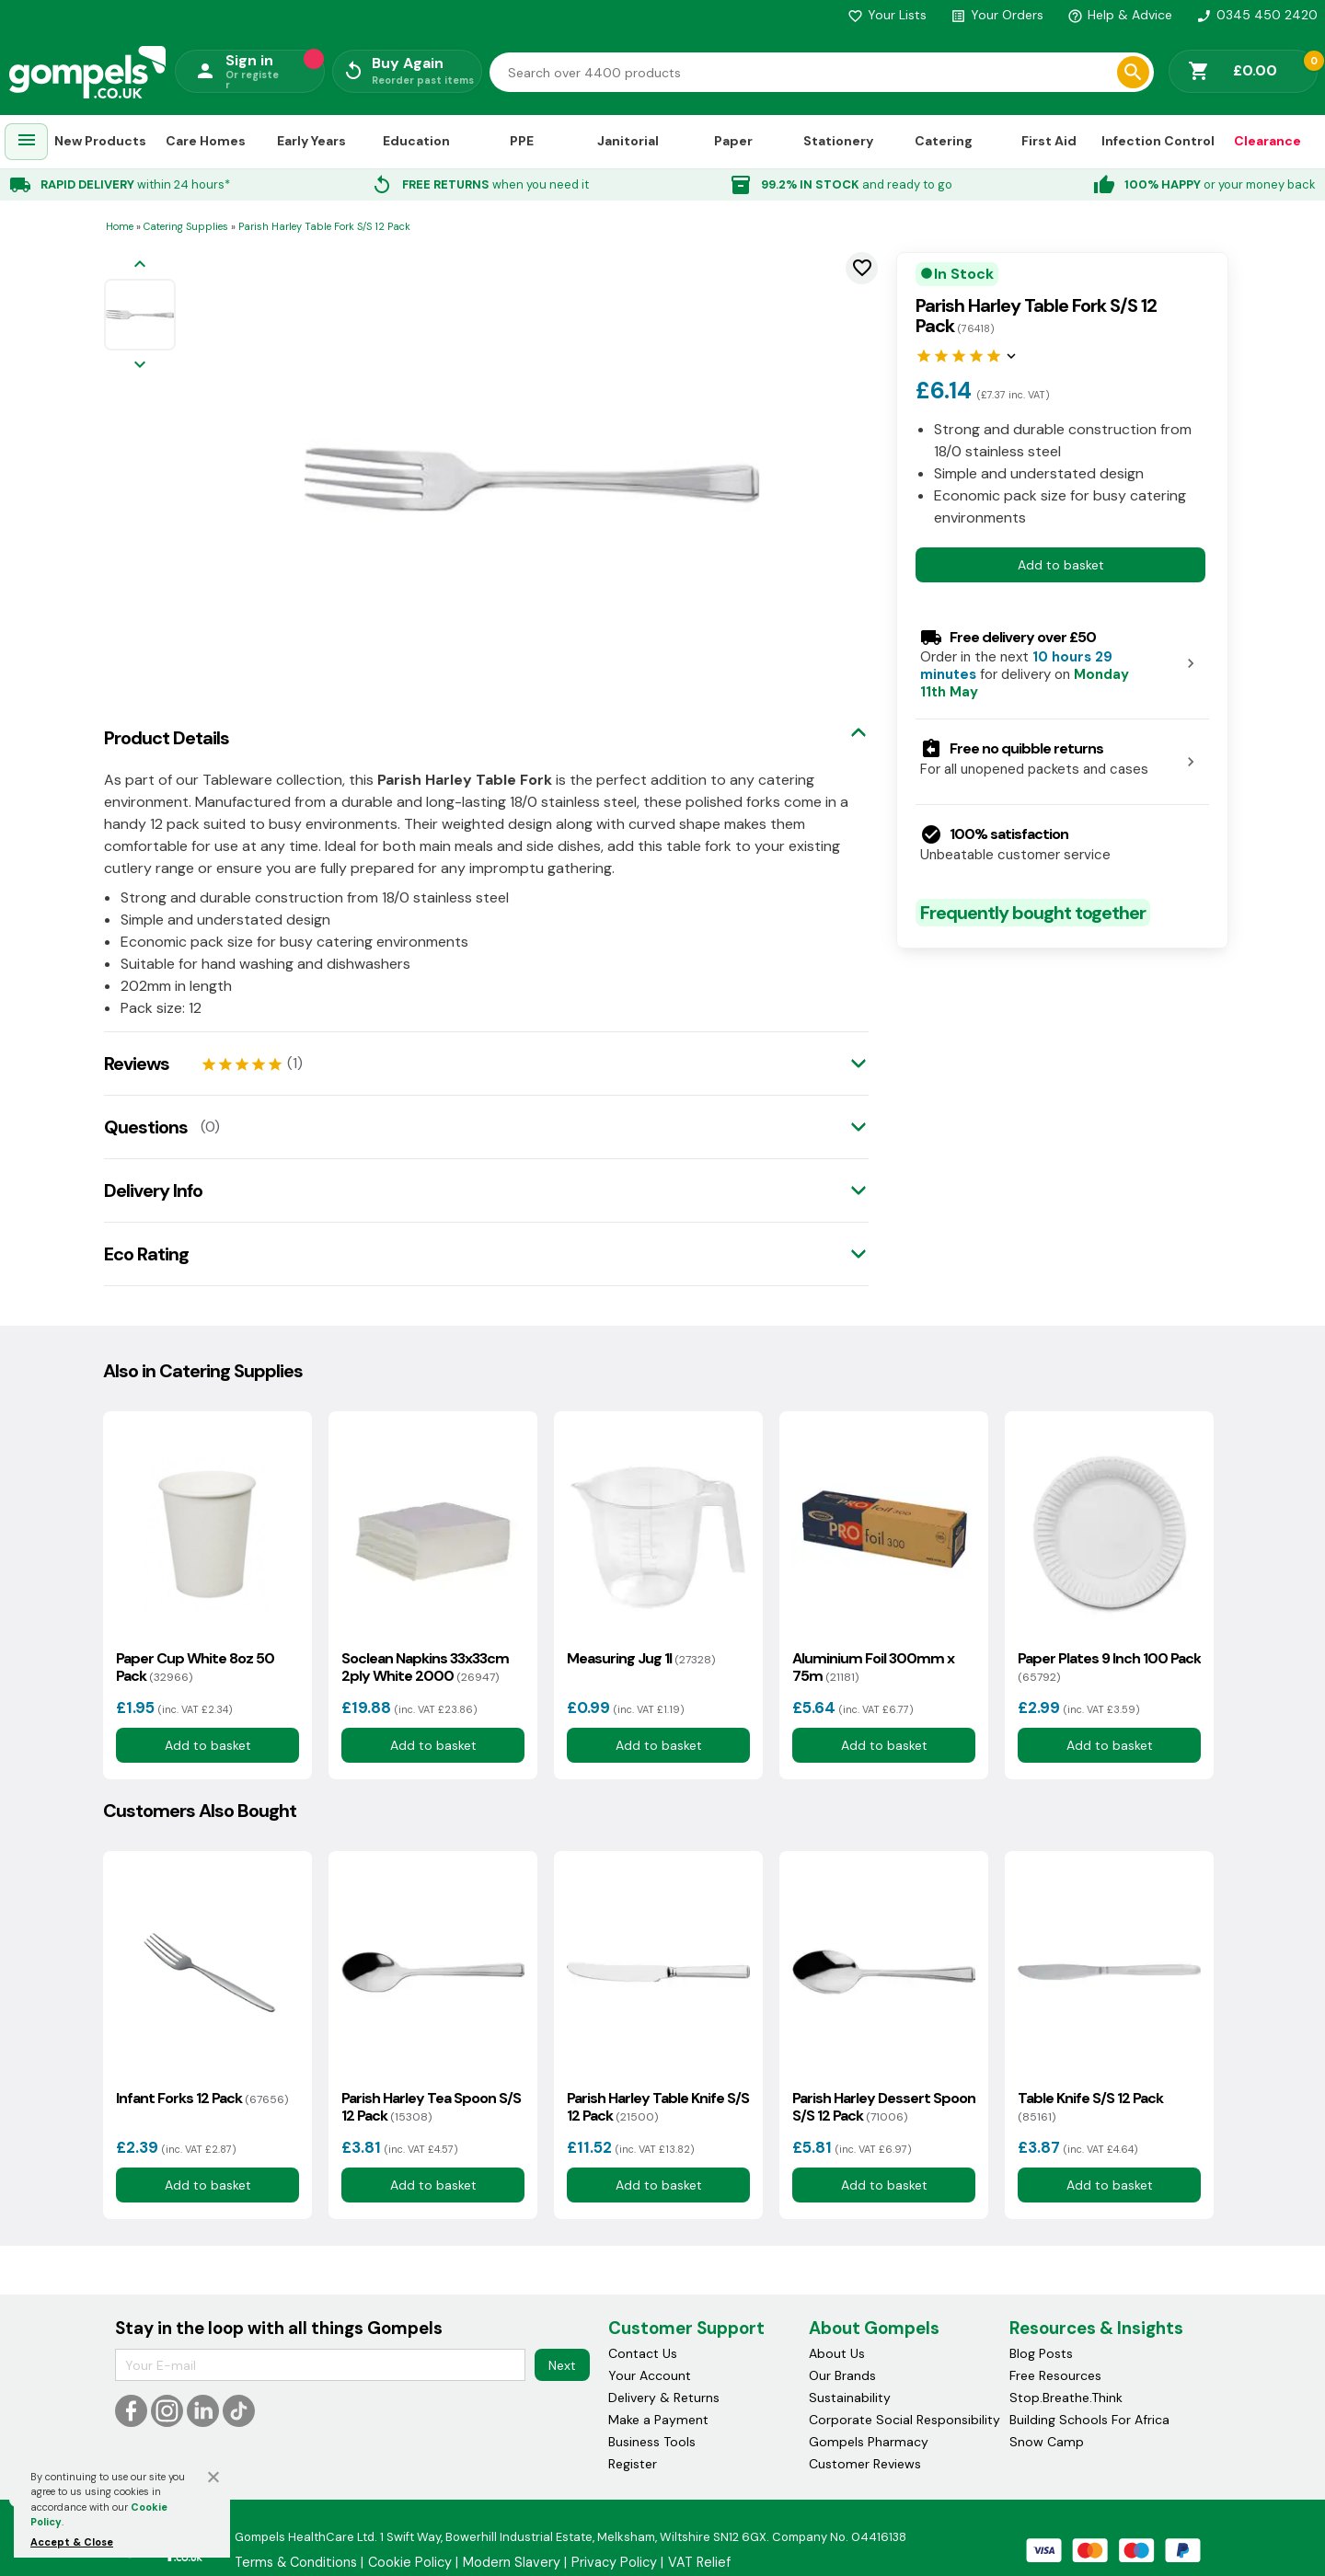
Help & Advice (1119, 14)
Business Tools (652, 2441)
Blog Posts (1041, 2353)
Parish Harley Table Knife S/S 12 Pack (658, 2106)
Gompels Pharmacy (868, 2441)
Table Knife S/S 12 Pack (1090, 2106)
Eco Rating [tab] (146, 1254)
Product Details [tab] (166, 738)
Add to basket (1061, 565)
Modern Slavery (511, 2562)
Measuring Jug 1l (641, 1658)
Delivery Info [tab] (153, 1190)
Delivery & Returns (664, 2397)
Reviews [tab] (136, 1063)
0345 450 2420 (1257, 14)
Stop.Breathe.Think (1066, 2397)
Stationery (838, 140)
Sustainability (850, 2397)
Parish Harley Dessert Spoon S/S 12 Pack (883, 2106)
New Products (100, 140)
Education (416, 140)
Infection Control (1158, 140)
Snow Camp (1046, 2441)
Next (562, 2365)
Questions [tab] (146, 1127)
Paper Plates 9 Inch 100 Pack (1109, 1667)
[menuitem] (27, 142)
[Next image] (140, 365)
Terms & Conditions (296, 2562)
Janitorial (628, 140)
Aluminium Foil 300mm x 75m (873, 1667)
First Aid (1049, 140)
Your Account (649, 2375)
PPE (522, 140)
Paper (733, 140)
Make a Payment (658, 2419)
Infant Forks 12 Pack (202, 2098)
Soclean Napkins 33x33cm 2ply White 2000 (425, 1667)
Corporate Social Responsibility (904, 2419)
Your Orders (997, 14)
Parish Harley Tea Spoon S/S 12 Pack (431, 2106)
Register (632, 2463)
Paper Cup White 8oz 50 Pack (195, 1667)
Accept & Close (71, 2542)
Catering (944, 140)
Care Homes (206, 140)
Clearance (1267, 140)
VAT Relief (699, 2562)
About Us (837, 2353)
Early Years (311, 140)
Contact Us (642, 2353)
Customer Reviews (865, 2463)
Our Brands (842, 2375)
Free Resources (1055, 2375)
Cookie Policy (410, 2562)
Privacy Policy (614, 2562)
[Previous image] (140, 265)
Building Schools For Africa (1089, 2419)
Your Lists (887, 14)
